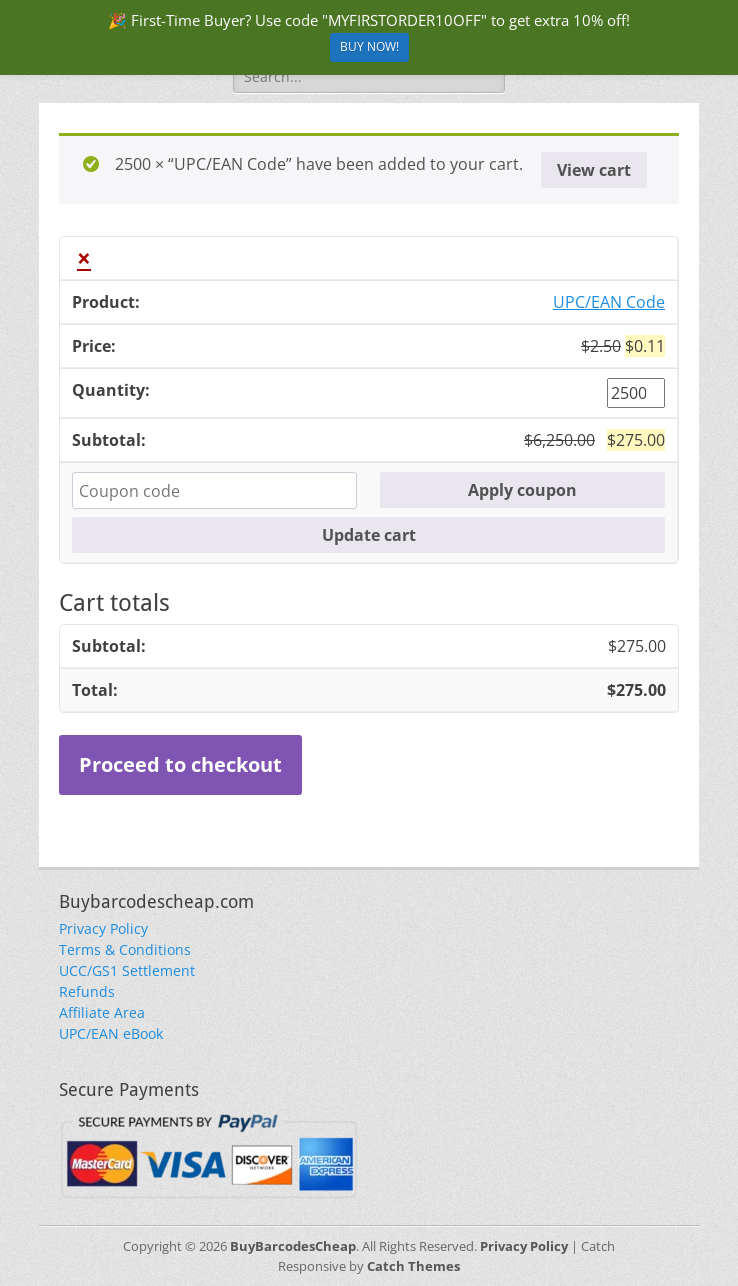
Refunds (87, 991)
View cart (594, 170)
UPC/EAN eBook (111, 1033)
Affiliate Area (102, 1012)
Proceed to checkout (180, 764)
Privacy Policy (103, 928)
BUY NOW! (369, 46)
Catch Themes (413, 1266)
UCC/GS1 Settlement (127, 970)
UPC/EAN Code (609, 302)
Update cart (369, 535)
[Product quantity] (636, 393)
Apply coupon (522, 490)
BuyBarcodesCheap (293, 1246)
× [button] (84, 258)
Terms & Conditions (125, 949)
